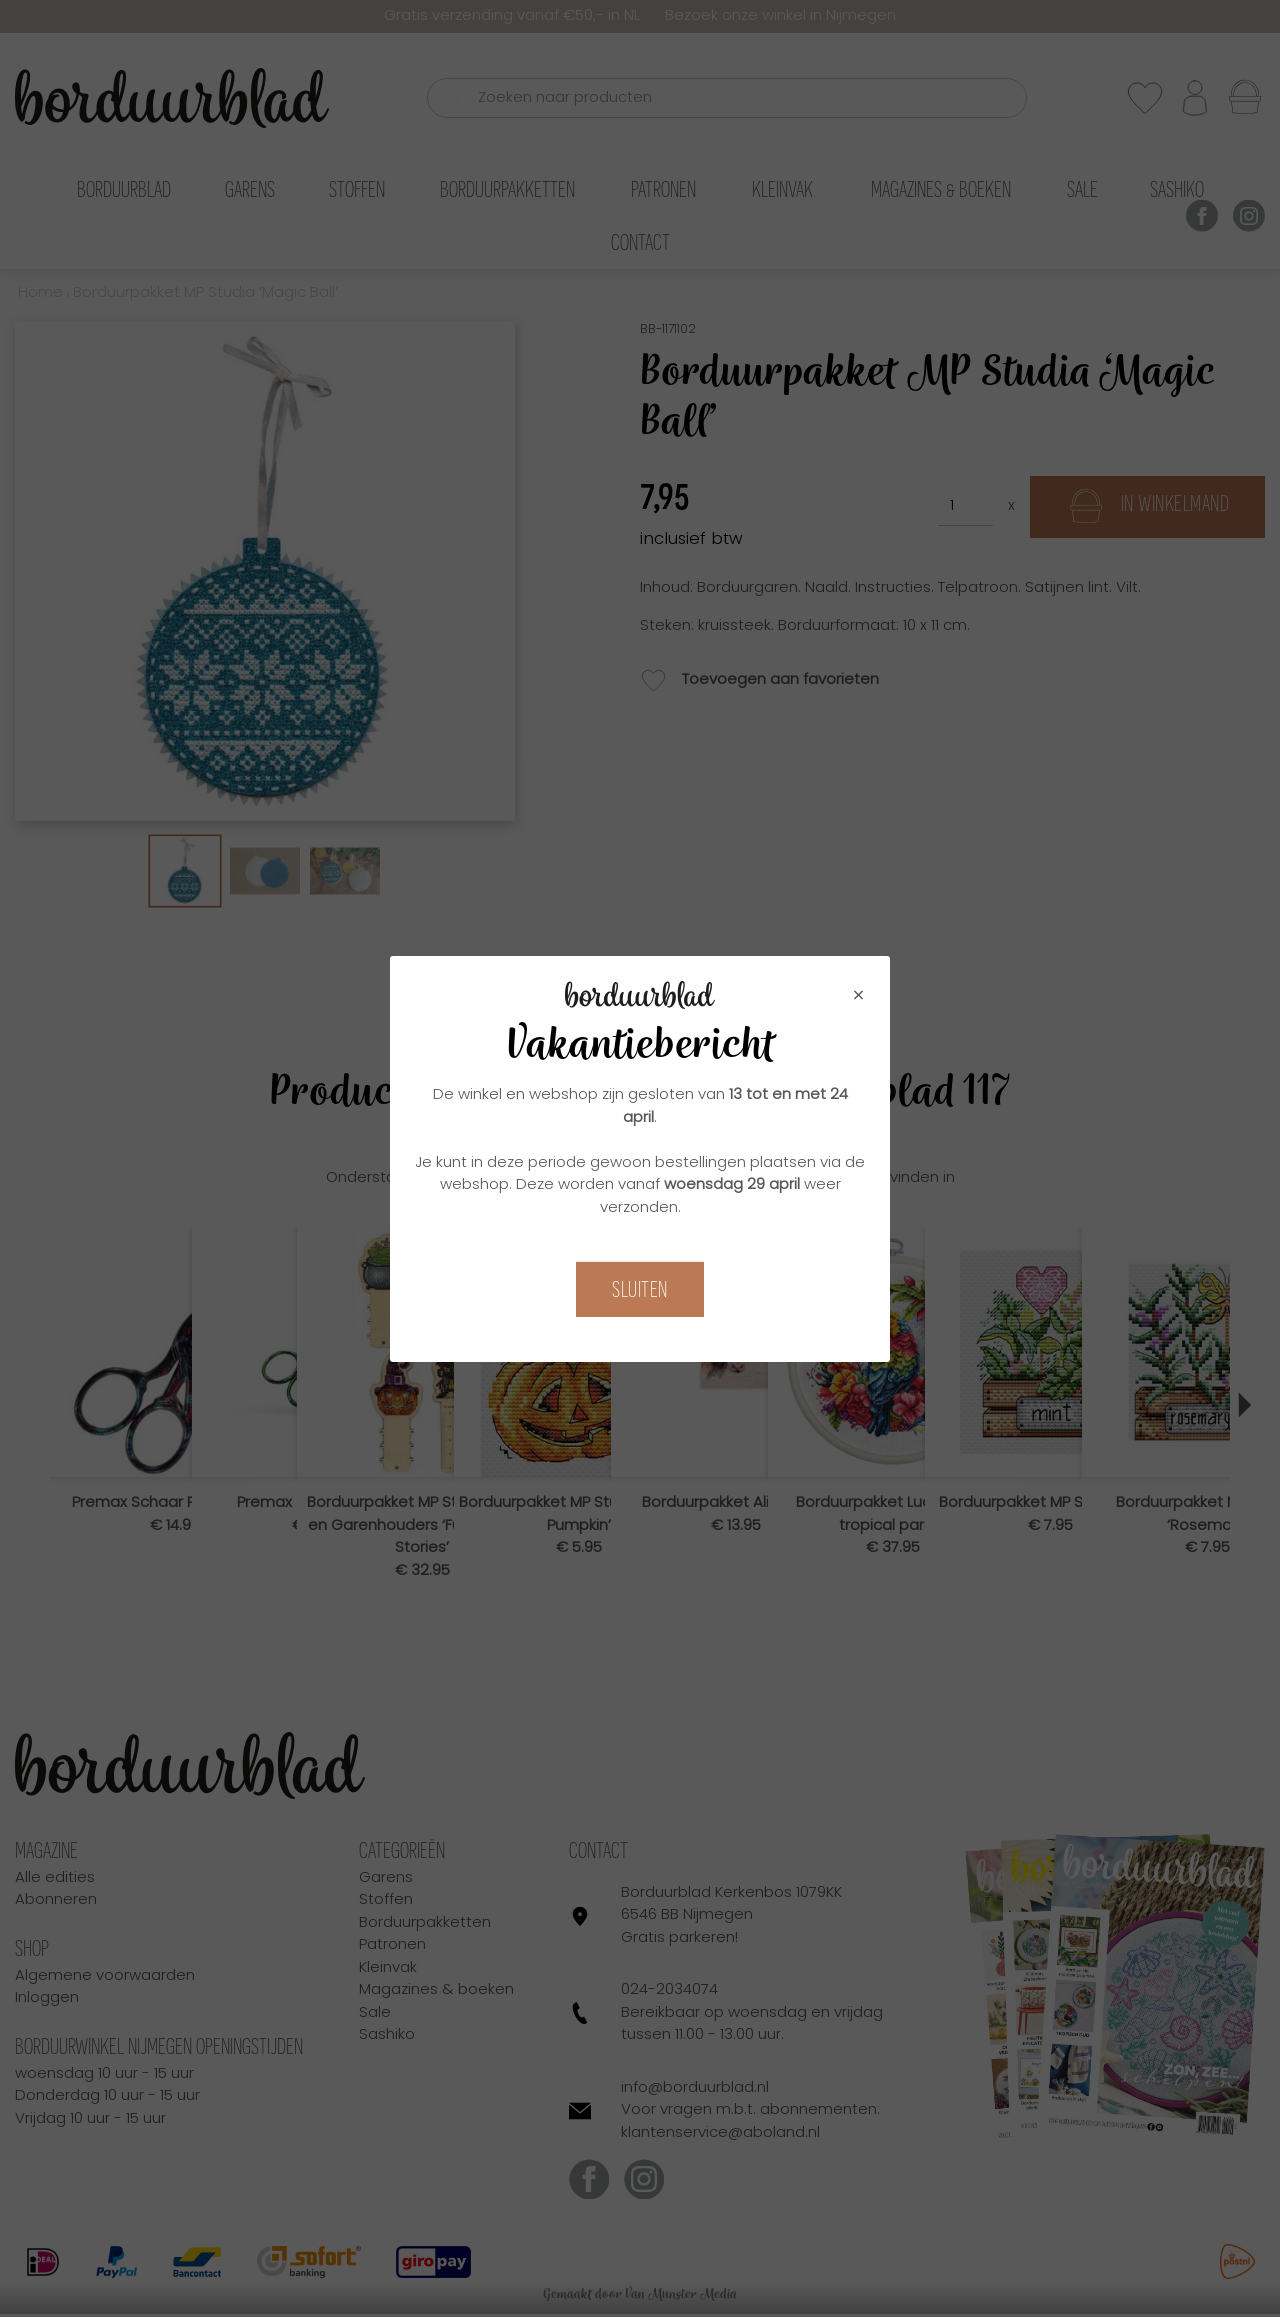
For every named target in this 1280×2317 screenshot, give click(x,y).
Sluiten (640, 1289)
